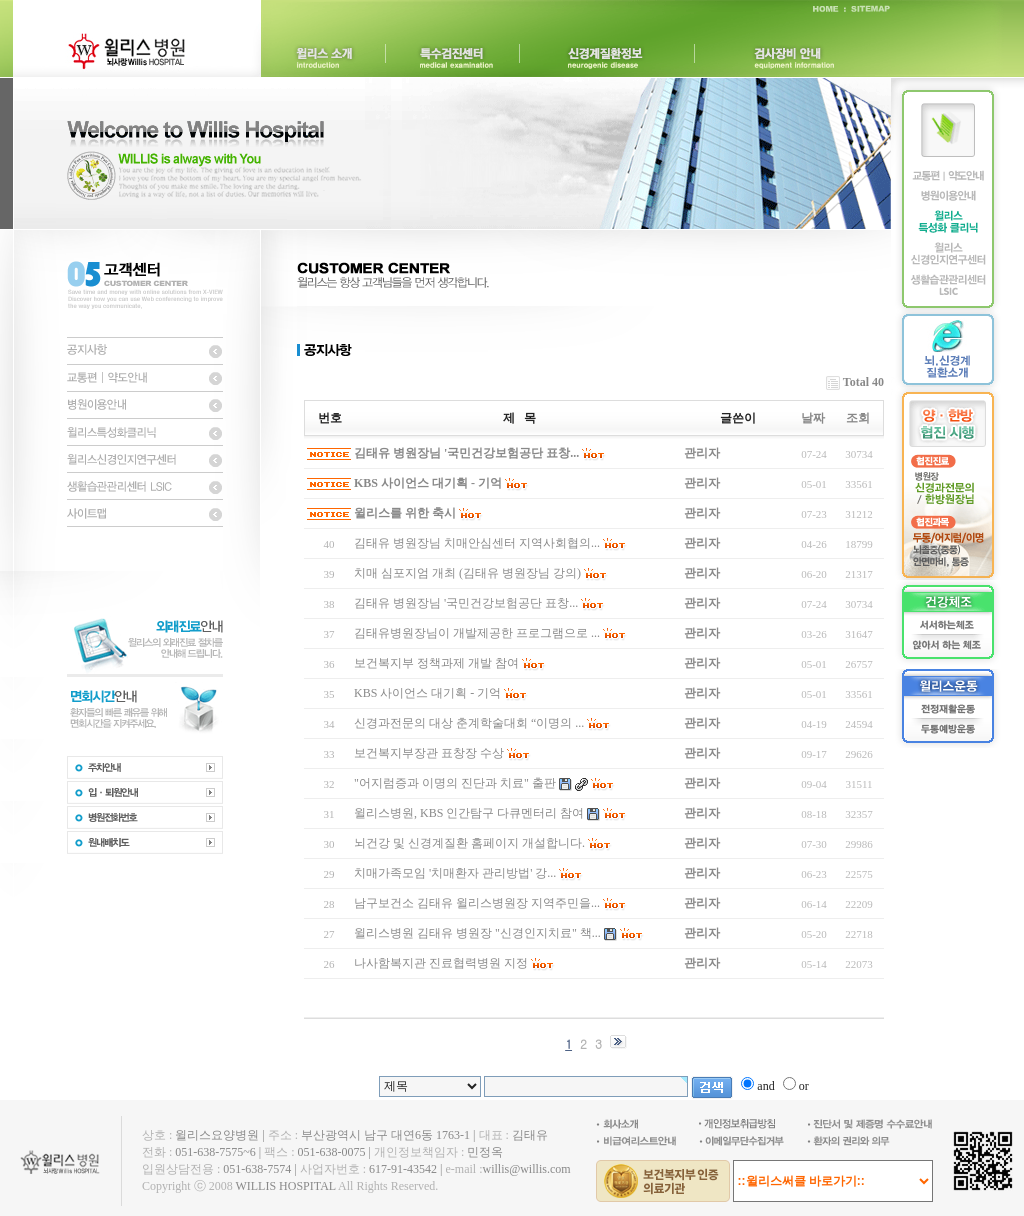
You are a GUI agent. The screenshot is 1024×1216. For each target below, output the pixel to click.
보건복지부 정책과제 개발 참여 (436, 663)
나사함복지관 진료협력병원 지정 (441, 963)
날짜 (813, 418)
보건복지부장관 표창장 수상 (429, 753)
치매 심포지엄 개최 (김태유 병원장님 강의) (467, 573)
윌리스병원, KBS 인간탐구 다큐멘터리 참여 (469, 813)
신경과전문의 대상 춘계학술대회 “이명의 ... (469, 723)
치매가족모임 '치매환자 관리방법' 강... (455, 873)
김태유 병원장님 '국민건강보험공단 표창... (466, 453)
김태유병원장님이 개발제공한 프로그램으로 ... (477, 633)
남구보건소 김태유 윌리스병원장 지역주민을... (477, 903)
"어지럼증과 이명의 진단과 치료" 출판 (455, 783)
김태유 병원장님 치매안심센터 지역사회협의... (477, 543)
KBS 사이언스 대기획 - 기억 (428, 483)
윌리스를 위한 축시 (405, 513)
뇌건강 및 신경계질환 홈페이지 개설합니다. (469, 843)
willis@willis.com (526, 1169)
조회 (858, 418)
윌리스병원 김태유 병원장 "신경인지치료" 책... (477, 933)
